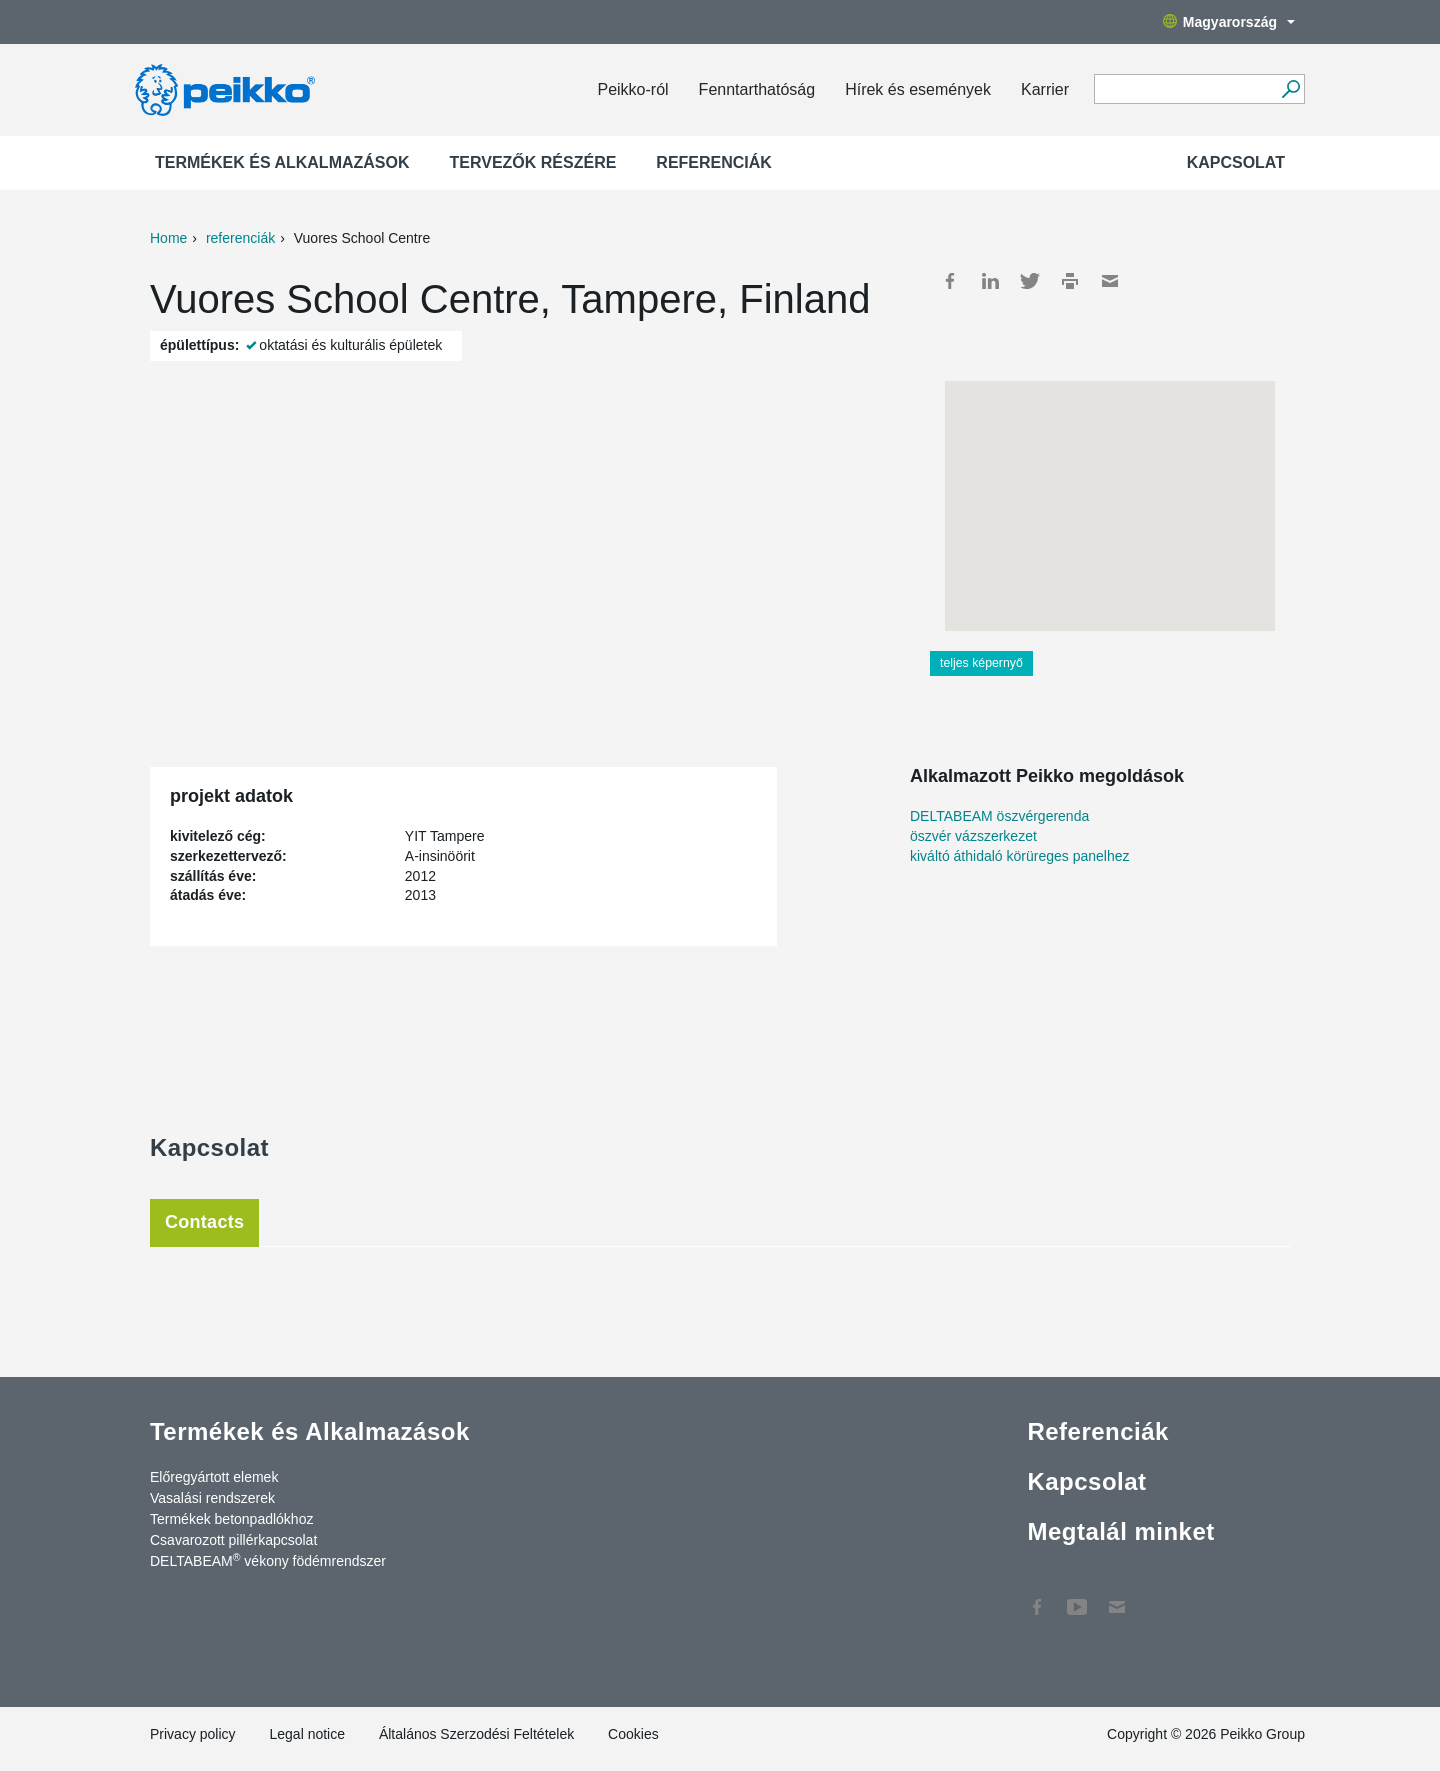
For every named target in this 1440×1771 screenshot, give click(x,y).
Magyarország (1229, 22)
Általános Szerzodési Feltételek (476, 1734)
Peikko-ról (632, 89)
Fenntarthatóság (757, 89)
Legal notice (307, 1734)
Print (1070, 281)
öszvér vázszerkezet (973, 836)
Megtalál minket (1120, 1531)
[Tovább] (1290, 89)
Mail (1110, 281)
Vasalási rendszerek (212, 1498)
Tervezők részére (533, 162)
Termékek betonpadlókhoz (231, 1519)
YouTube (1077, 1597)
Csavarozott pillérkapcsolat (233, 1540)
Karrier (1045, 89)
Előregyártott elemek (214, 1477)
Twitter (1030, 281)
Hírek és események (918, 89)
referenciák (240, 238)
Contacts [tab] (204, 1222)
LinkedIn (990, 281)
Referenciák (714, 162)
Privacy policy (193, 1734)
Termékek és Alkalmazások (282, 162)
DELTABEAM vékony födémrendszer (268, 1560)
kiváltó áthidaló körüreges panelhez (1019, 856)
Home (168, 238)
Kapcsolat (1236, 162)
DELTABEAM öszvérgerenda (999, 816)
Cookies (633, 1734)
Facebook (950, 281)
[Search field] (1184, 90)
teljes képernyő (981, 663)
